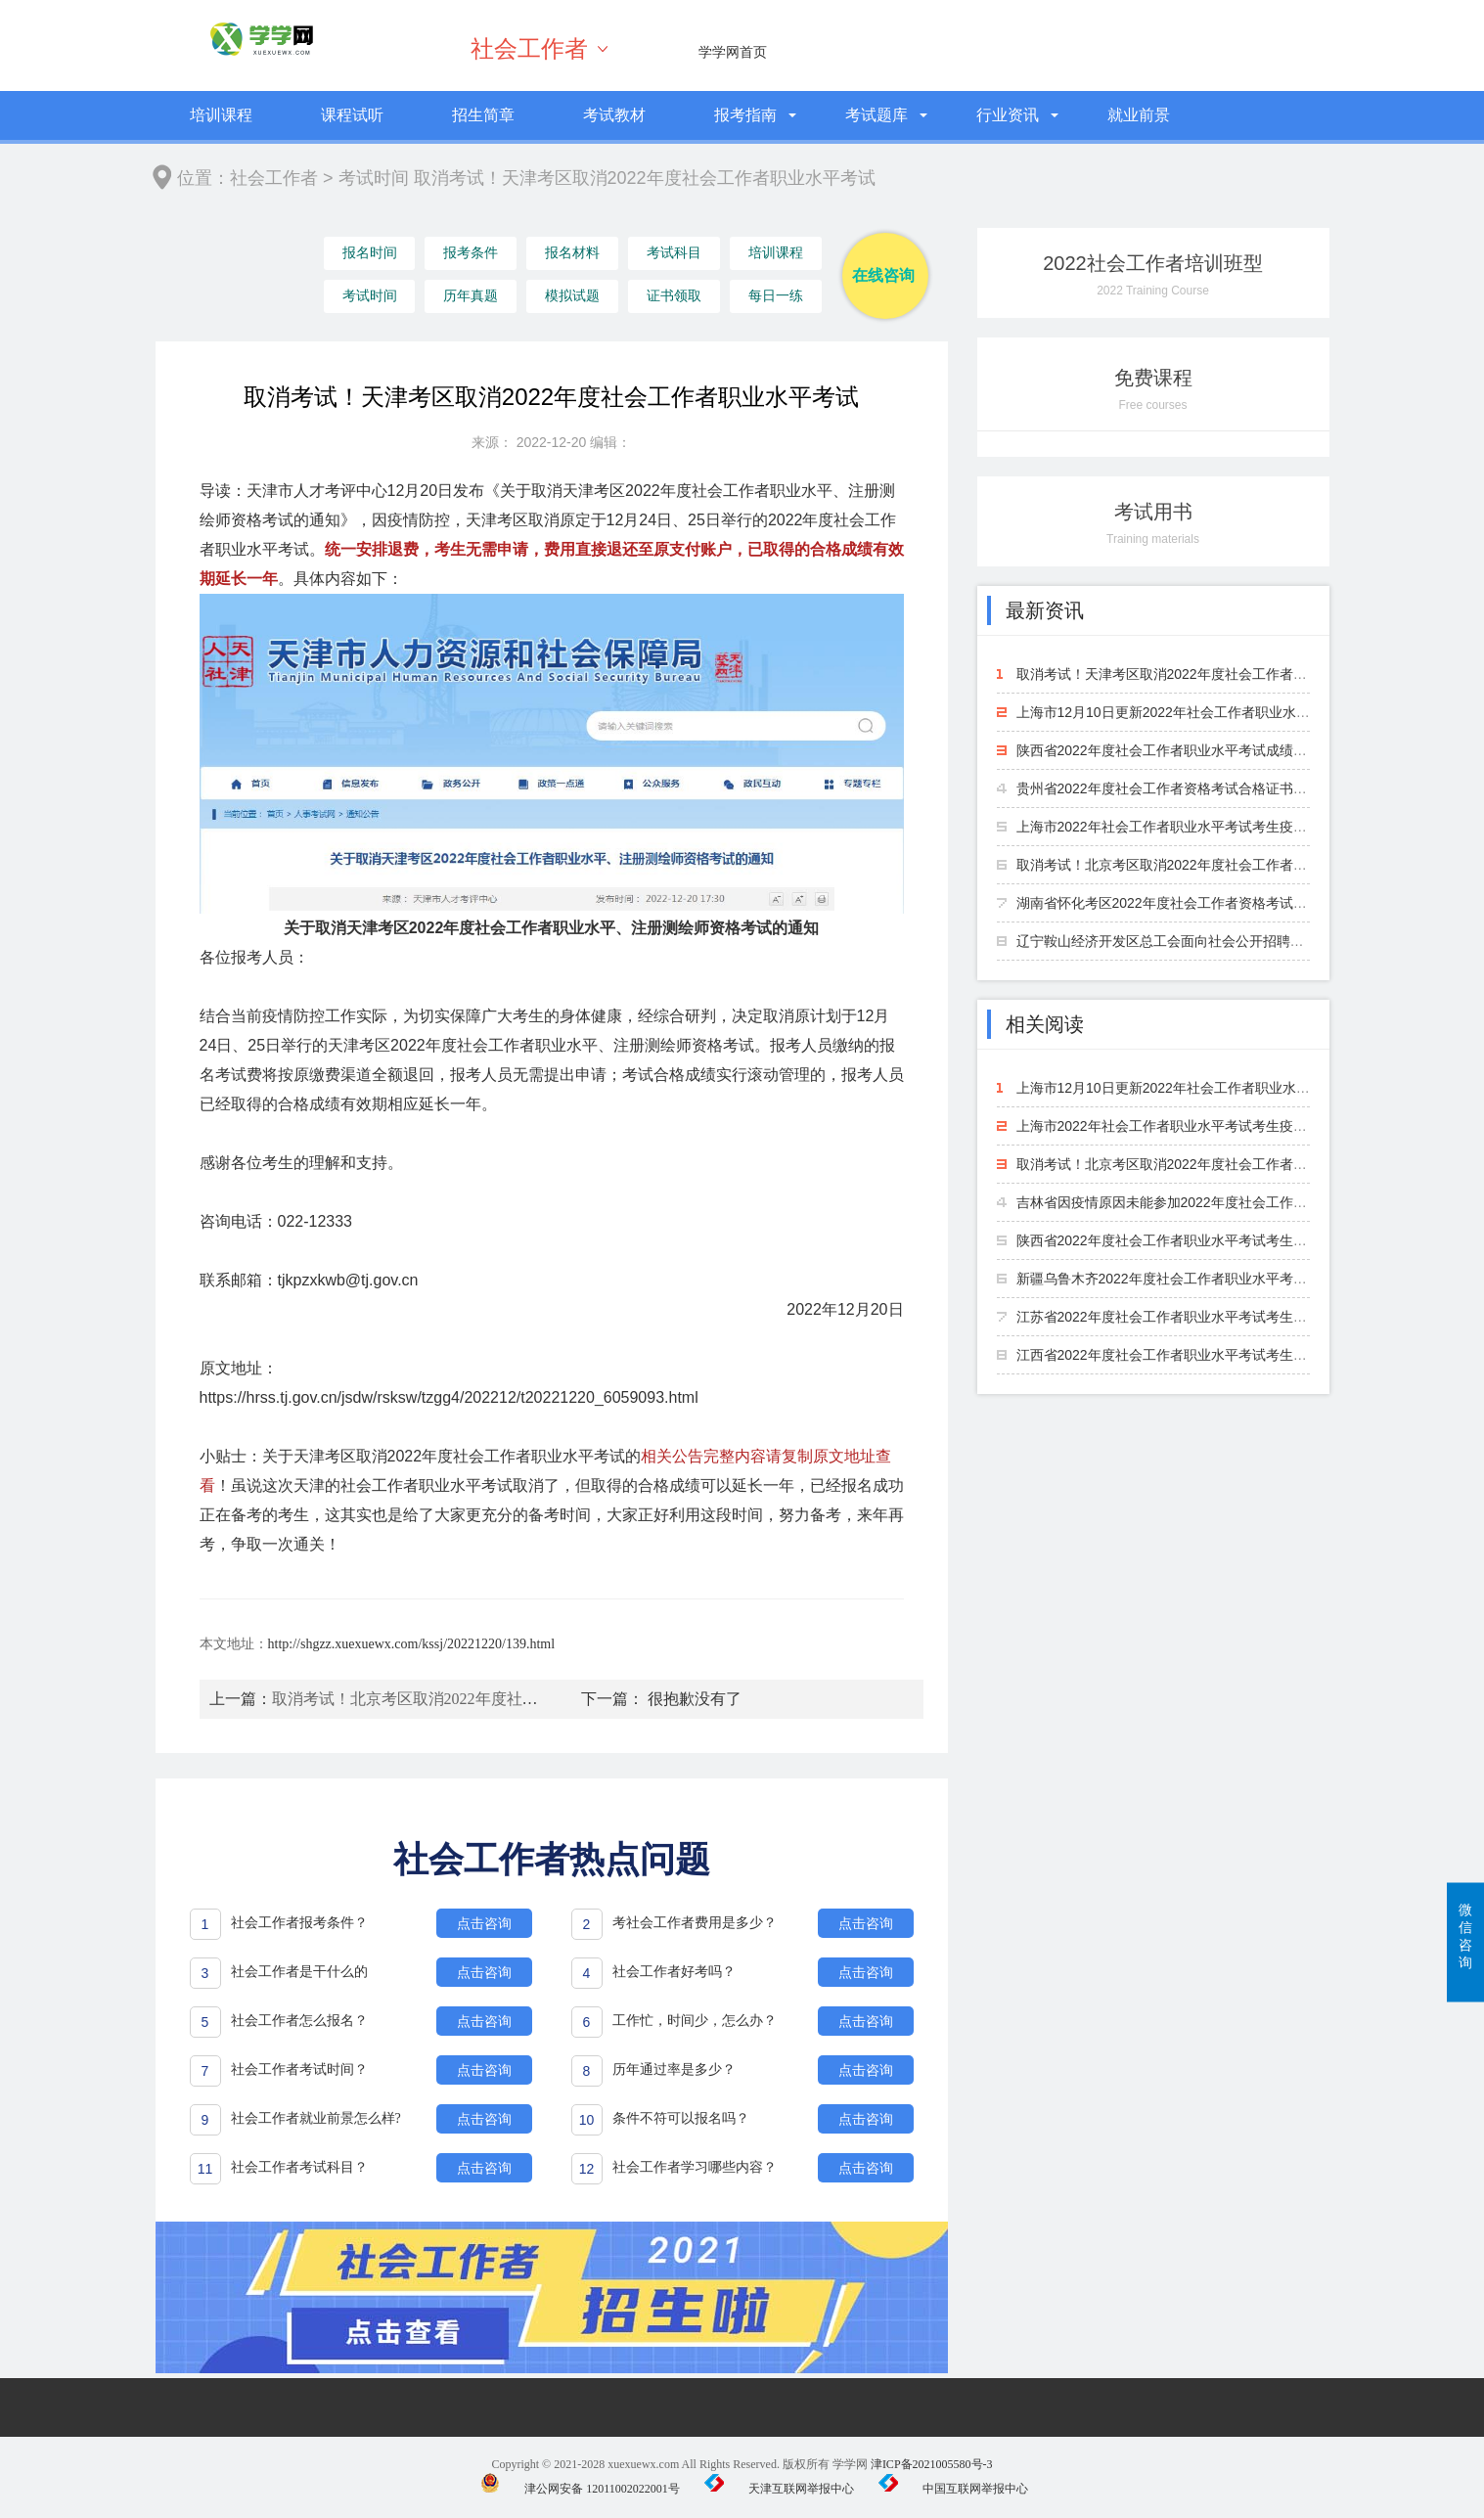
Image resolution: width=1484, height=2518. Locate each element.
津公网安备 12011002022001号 (580, 2489)
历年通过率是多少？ (674, 2069)
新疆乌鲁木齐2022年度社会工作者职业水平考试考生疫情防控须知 (1216, 1278)
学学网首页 (732, 52)
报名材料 (571, 254)
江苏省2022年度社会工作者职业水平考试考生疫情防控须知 (1195, 1317)
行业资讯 (1007, 115)
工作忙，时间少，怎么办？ (694, 2020)
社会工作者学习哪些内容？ (694, 2167)
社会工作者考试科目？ (299, 2167)
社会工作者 (529, 49)
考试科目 (672, 254)
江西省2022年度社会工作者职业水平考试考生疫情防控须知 (1195, 1355)
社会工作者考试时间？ (299, 2069)
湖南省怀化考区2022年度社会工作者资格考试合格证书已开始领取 (1216, 903)
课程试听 (352, 115)
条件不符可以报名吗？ (680, 2118)
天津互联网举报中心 (779, 2489)
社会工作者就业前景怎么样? (316, 2118)
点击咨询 (484, 1923)
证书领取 (672, 297)
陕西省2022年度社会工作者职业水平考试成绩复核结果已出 (1195, 750)
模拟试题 (571, 297)
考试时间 (373, 178)
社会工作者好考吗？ (674, 1971)
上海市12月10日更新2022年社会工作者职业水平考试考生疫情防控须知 (1231, 712)
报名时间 (368, 254)
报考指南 (745, 115)
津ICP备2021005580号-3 (932, 2464)
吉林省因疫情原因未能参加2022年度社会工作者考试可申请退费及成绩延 (1237, 1202)
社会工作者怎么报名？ (299, 2020)
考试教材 (614, 115)
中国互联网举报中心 (953, 2489)
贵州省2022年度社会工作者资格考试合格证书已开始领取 (1189, 788)
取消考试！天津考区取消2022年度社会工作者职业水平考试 (1195, 674)
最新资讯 (1045, 610)
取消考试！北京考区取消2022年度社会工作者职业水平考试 (475, 1698)
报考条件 (469, 254)
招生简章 (483, 115)
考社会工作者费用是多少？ (694, 1922)
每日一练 (772, 297)
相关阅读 (1045, 1024)
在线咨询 (883, 275)
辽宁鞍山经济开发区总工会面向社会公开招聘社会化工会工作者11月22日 (1237, 941)
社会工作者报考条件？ (299, 1922)
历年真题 (469, 297)
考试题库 (876, 115)
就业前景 (1138, 115)
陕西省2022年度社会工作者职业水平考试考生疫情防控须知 (1195, 1240)
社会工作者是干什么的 (299, 1971)
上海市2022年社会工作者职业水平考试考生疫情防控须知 (1189, 826)
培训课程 (221, 115)
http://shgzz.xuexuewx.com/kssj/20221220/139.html (412, 1644)
